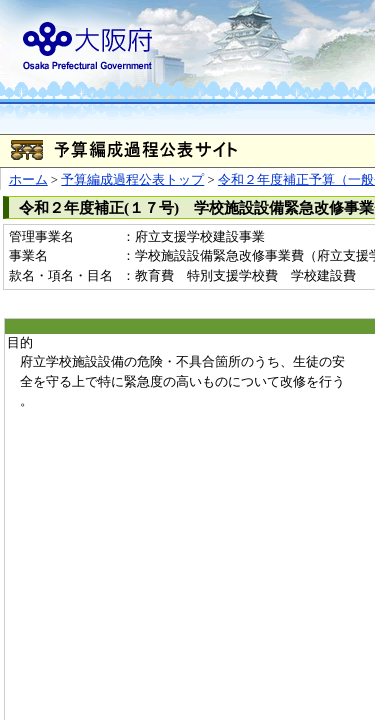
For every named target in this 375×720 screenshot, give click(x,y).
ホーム (28, 180)
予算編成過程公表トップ (132, 180)
